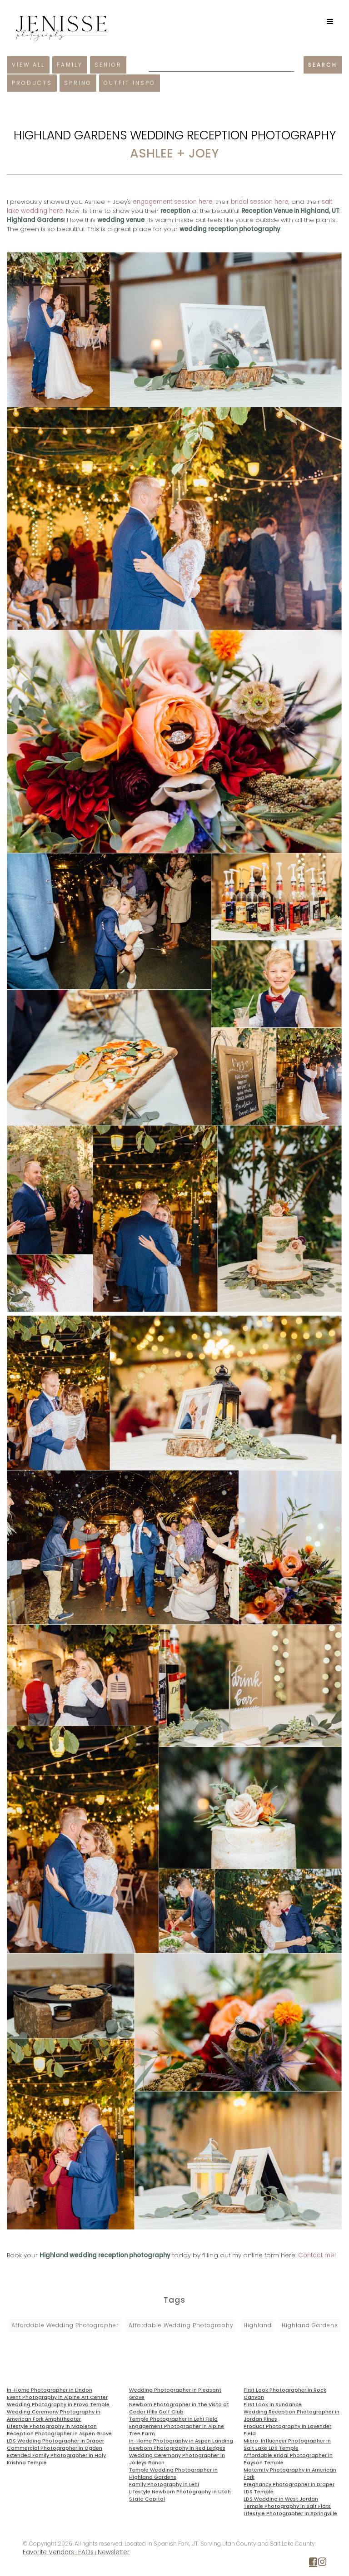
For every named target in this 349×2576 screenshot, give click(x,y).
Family (70, 65)
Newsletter (114, 2552)
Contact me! (317, 2255)
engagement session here (173, 201)
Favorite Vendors (48, 2552)
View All (28, 65)
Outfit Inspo (129, 83)
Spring (78, 83)
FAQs (86, 2552)
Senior (108, 65)
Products (32, 83)
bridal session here (260, 201)
